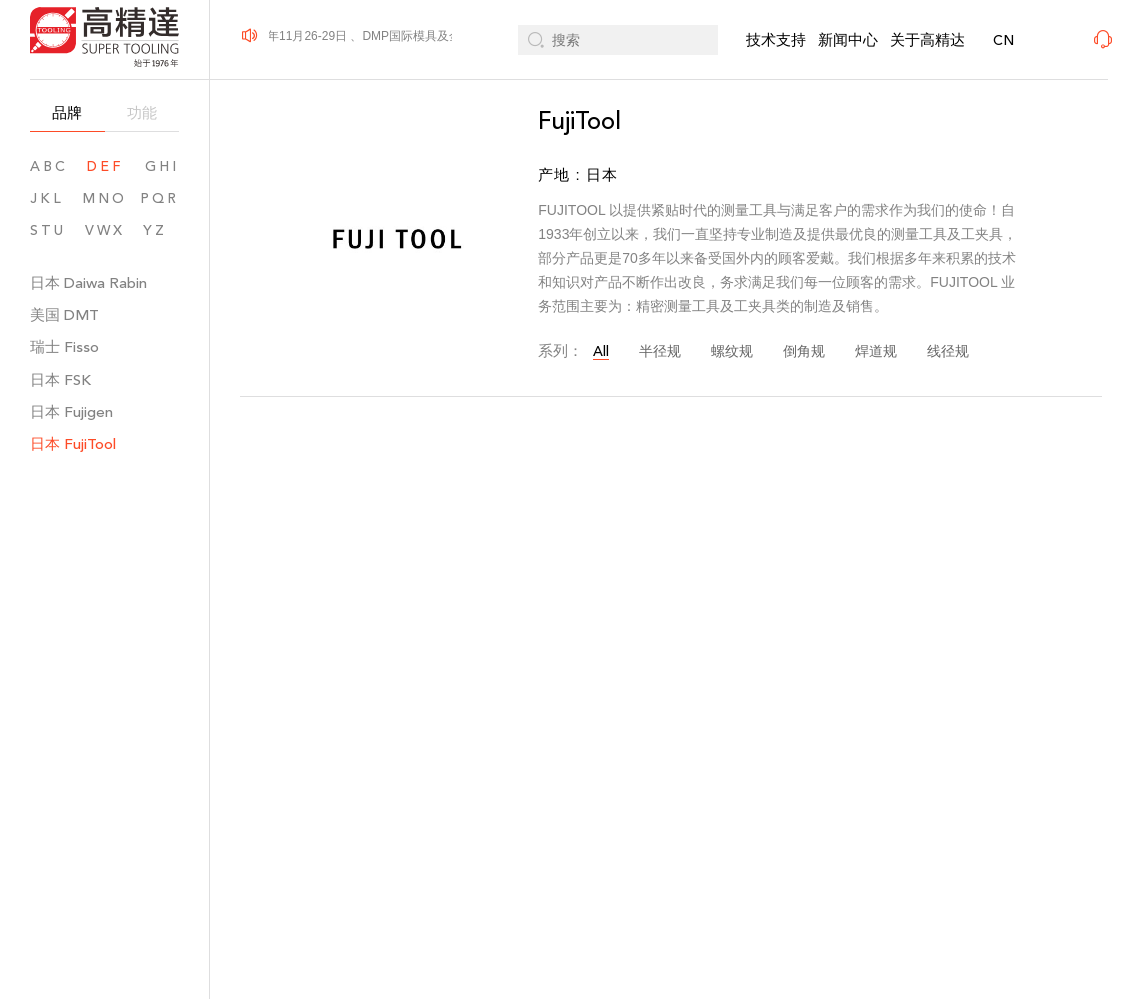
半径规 (660, 351)
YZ (161, 230)
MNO (105, 198)
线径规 (948, 351)
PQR (159, 198)
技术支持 (776, 39)
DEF (105, 166)
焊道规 (876, 351)
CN (1003, 40)
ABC (49, 166)
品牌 (67, 112)
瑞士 (64, 346)
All (601, 351)
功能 (142, 112)
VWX (105, 230)
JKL (47, 198)
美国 (64, 314)
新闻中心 (848, 39)
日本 (88, 282)
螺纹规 (732, 351)
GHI (162, 166)
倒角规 (804, 351)
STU (48, 230)
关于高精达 (927, 39)
